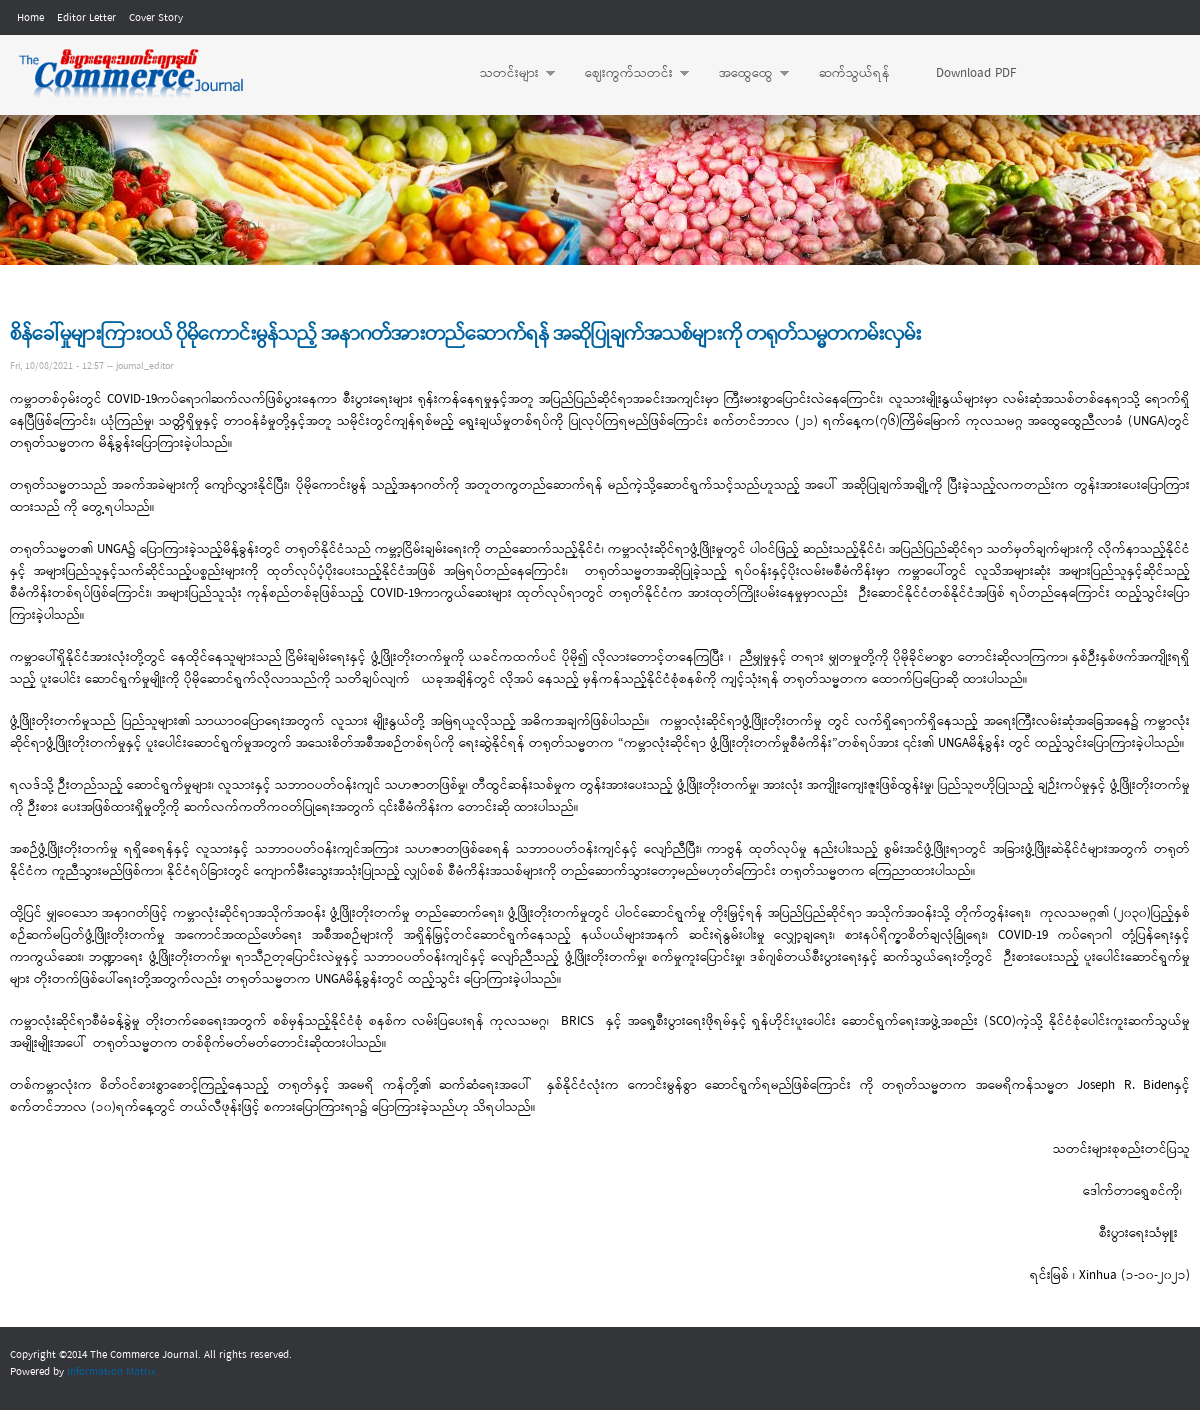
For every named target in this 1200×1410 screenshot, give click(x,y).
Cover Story (156, 18)
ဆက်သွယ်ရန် (854, 73)
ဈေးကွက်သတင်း (627, 74)
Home (30, 18)
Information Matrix (111, 1372)
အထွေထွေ (744, 74)
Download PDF (976, 73)
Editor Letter (86, 18)
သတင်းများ (507, 74)
